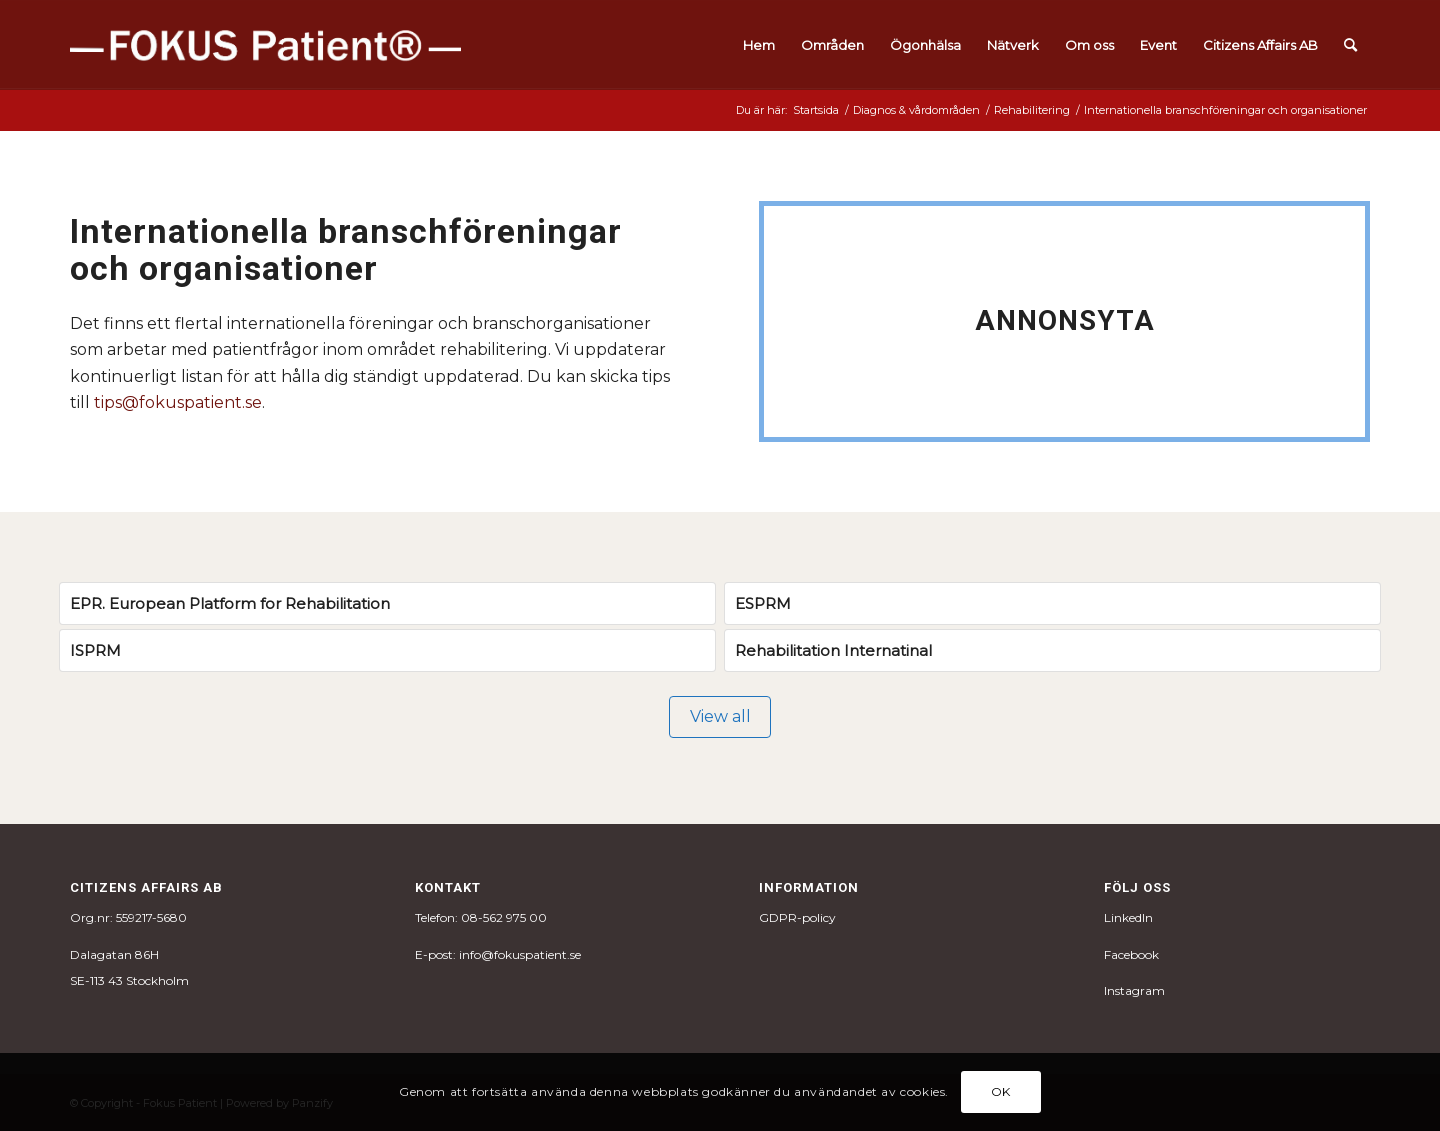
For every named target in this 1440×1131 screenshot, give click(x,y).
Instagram (1134, 990)
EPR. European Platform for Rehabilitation (230, 603)
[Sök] (1350, 45)
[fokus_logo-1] (265, 45)
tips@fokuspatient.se (178, 402)
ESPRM (763, 603)
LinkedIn (1128, 917)
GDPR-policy (797, 917)
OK (1001, 1091)
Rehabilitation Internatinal (833, 650)
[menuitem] (759, 45)
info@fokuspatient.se (520, 954)
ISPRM (95, 650)
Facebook (1131, 954)
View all (720, 716)
